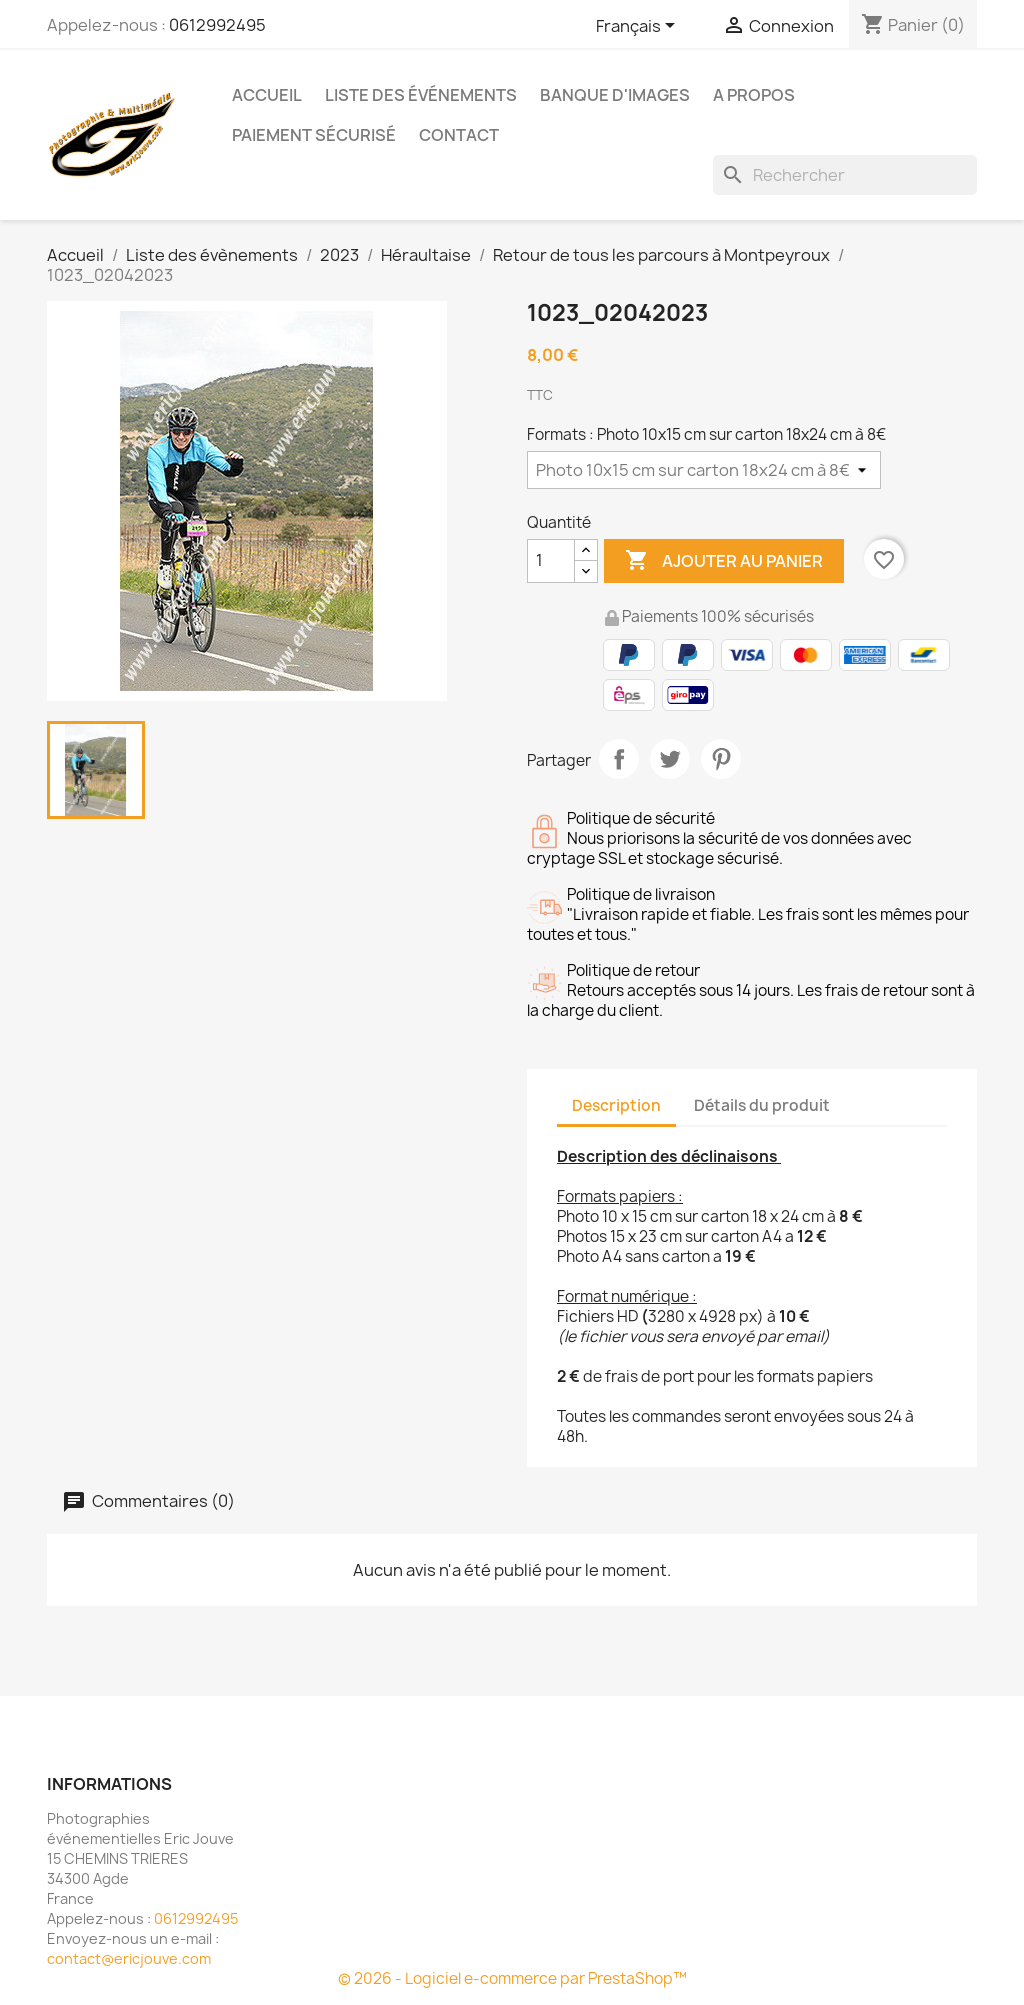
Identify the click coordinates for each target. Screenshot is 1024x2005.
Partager (619, 759)
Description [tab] (616, 1105)
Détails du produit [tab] (762, 1105)
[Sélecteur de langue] (639, 27)
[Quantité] (551, 561)
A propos (754, 95)
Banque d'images (615, 95)
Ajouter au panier (724, 561)
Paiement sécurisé (314, 135)
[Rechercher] (845, 175)
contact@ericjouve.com (129, 1958)
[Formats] (704, 470)
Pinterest (721, 759)
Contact (459, 135)
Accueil (267, 95)
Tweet (670, 759)
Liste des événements (421, 95)
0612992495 (217, 25)
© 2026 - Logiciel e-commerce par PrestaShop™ (512, 1978)
